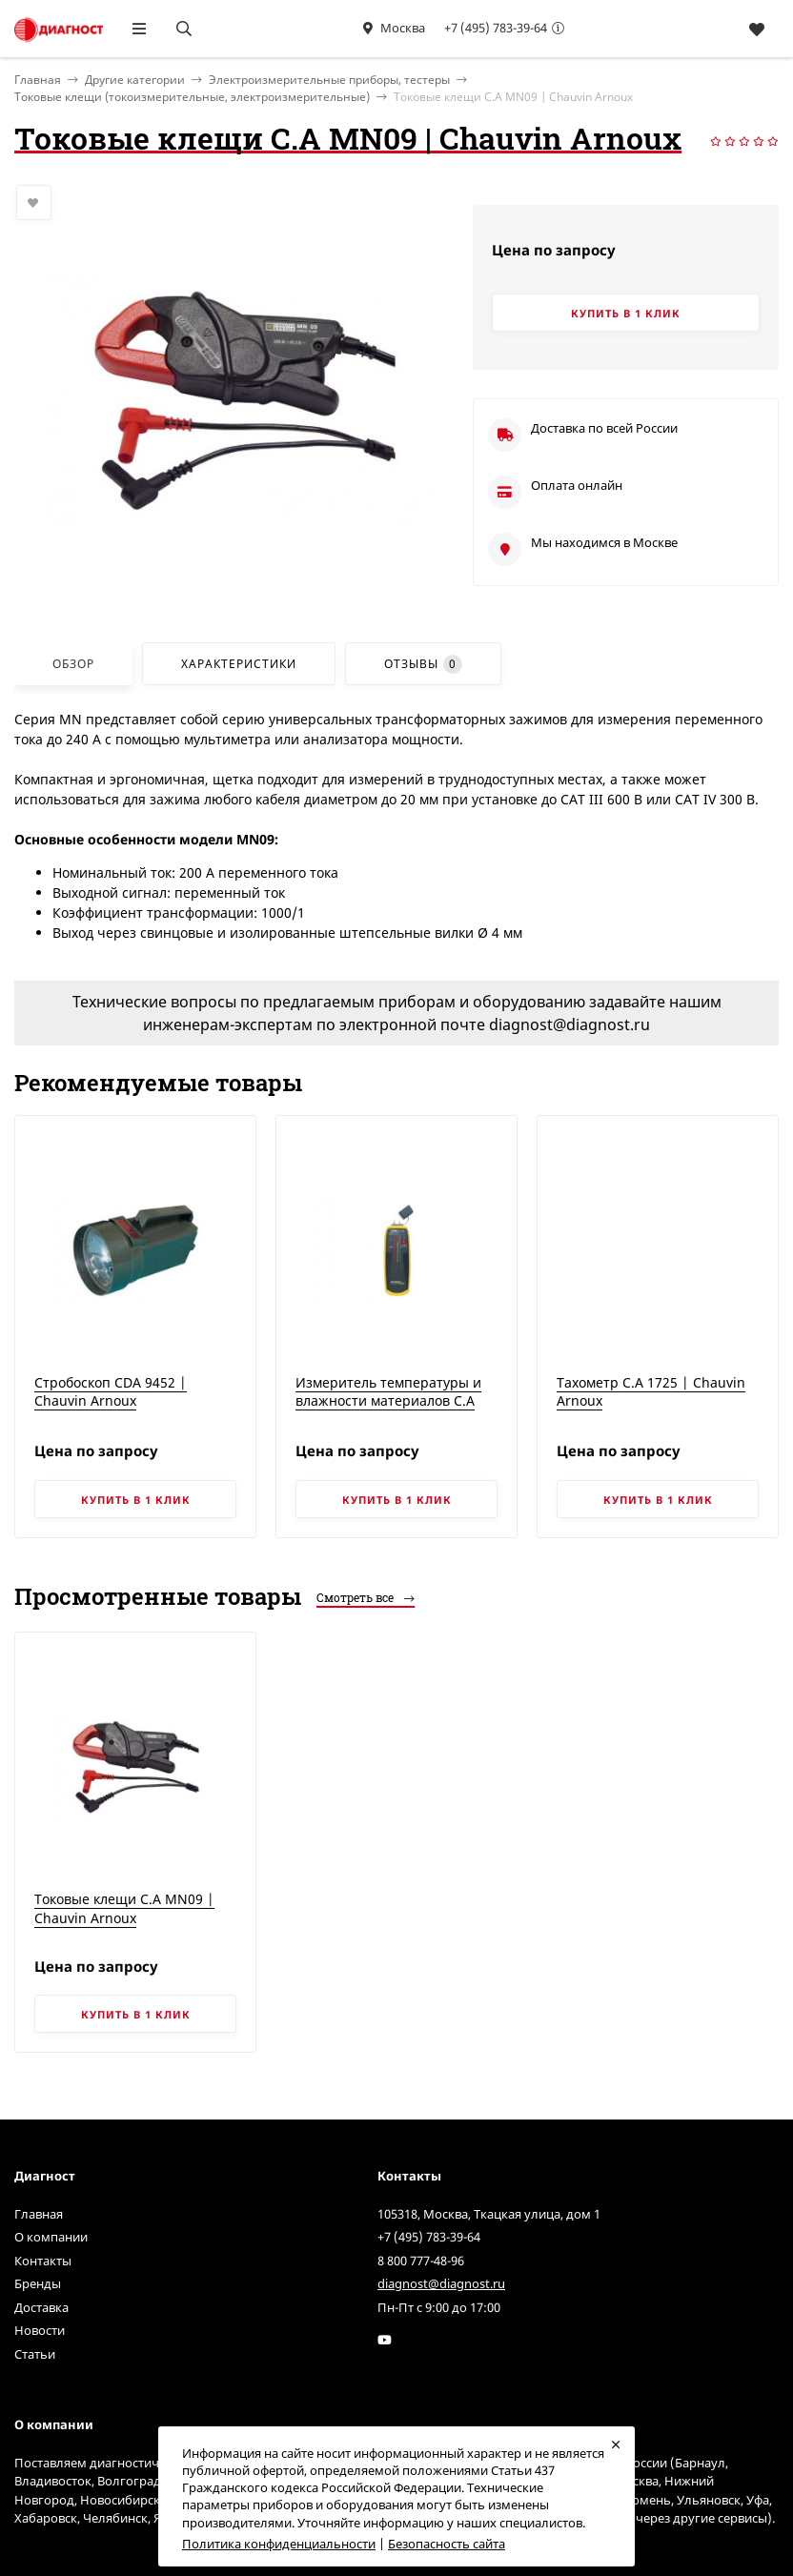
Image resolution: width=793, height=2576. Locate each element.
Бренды (37, 2283)
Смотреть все (365, 1597)
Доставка (41, 2307)
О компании (51, 2236)
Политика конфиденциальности (279, 2543)
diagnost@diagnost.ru (441, 2283)
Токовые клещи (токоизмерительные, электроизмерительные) (192, 97)
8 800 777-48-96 (420, 2260)
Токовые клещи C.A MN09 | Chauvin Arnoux (124, 1908)
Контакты (42, 2260)
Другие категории (135, 79)
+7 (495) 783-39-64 (495, 27)
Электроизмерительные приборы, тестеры (329, 79)
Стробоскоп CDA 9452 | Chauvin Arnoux (110, 1391)
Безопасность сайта (446, 2543)
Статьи (34, 2354)
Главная (38, 2213)
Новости (39, 2330)
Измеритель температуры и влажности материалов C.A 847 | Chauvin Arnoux (388, 1401)
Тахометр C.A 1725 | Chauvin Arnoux (651, 1391)
